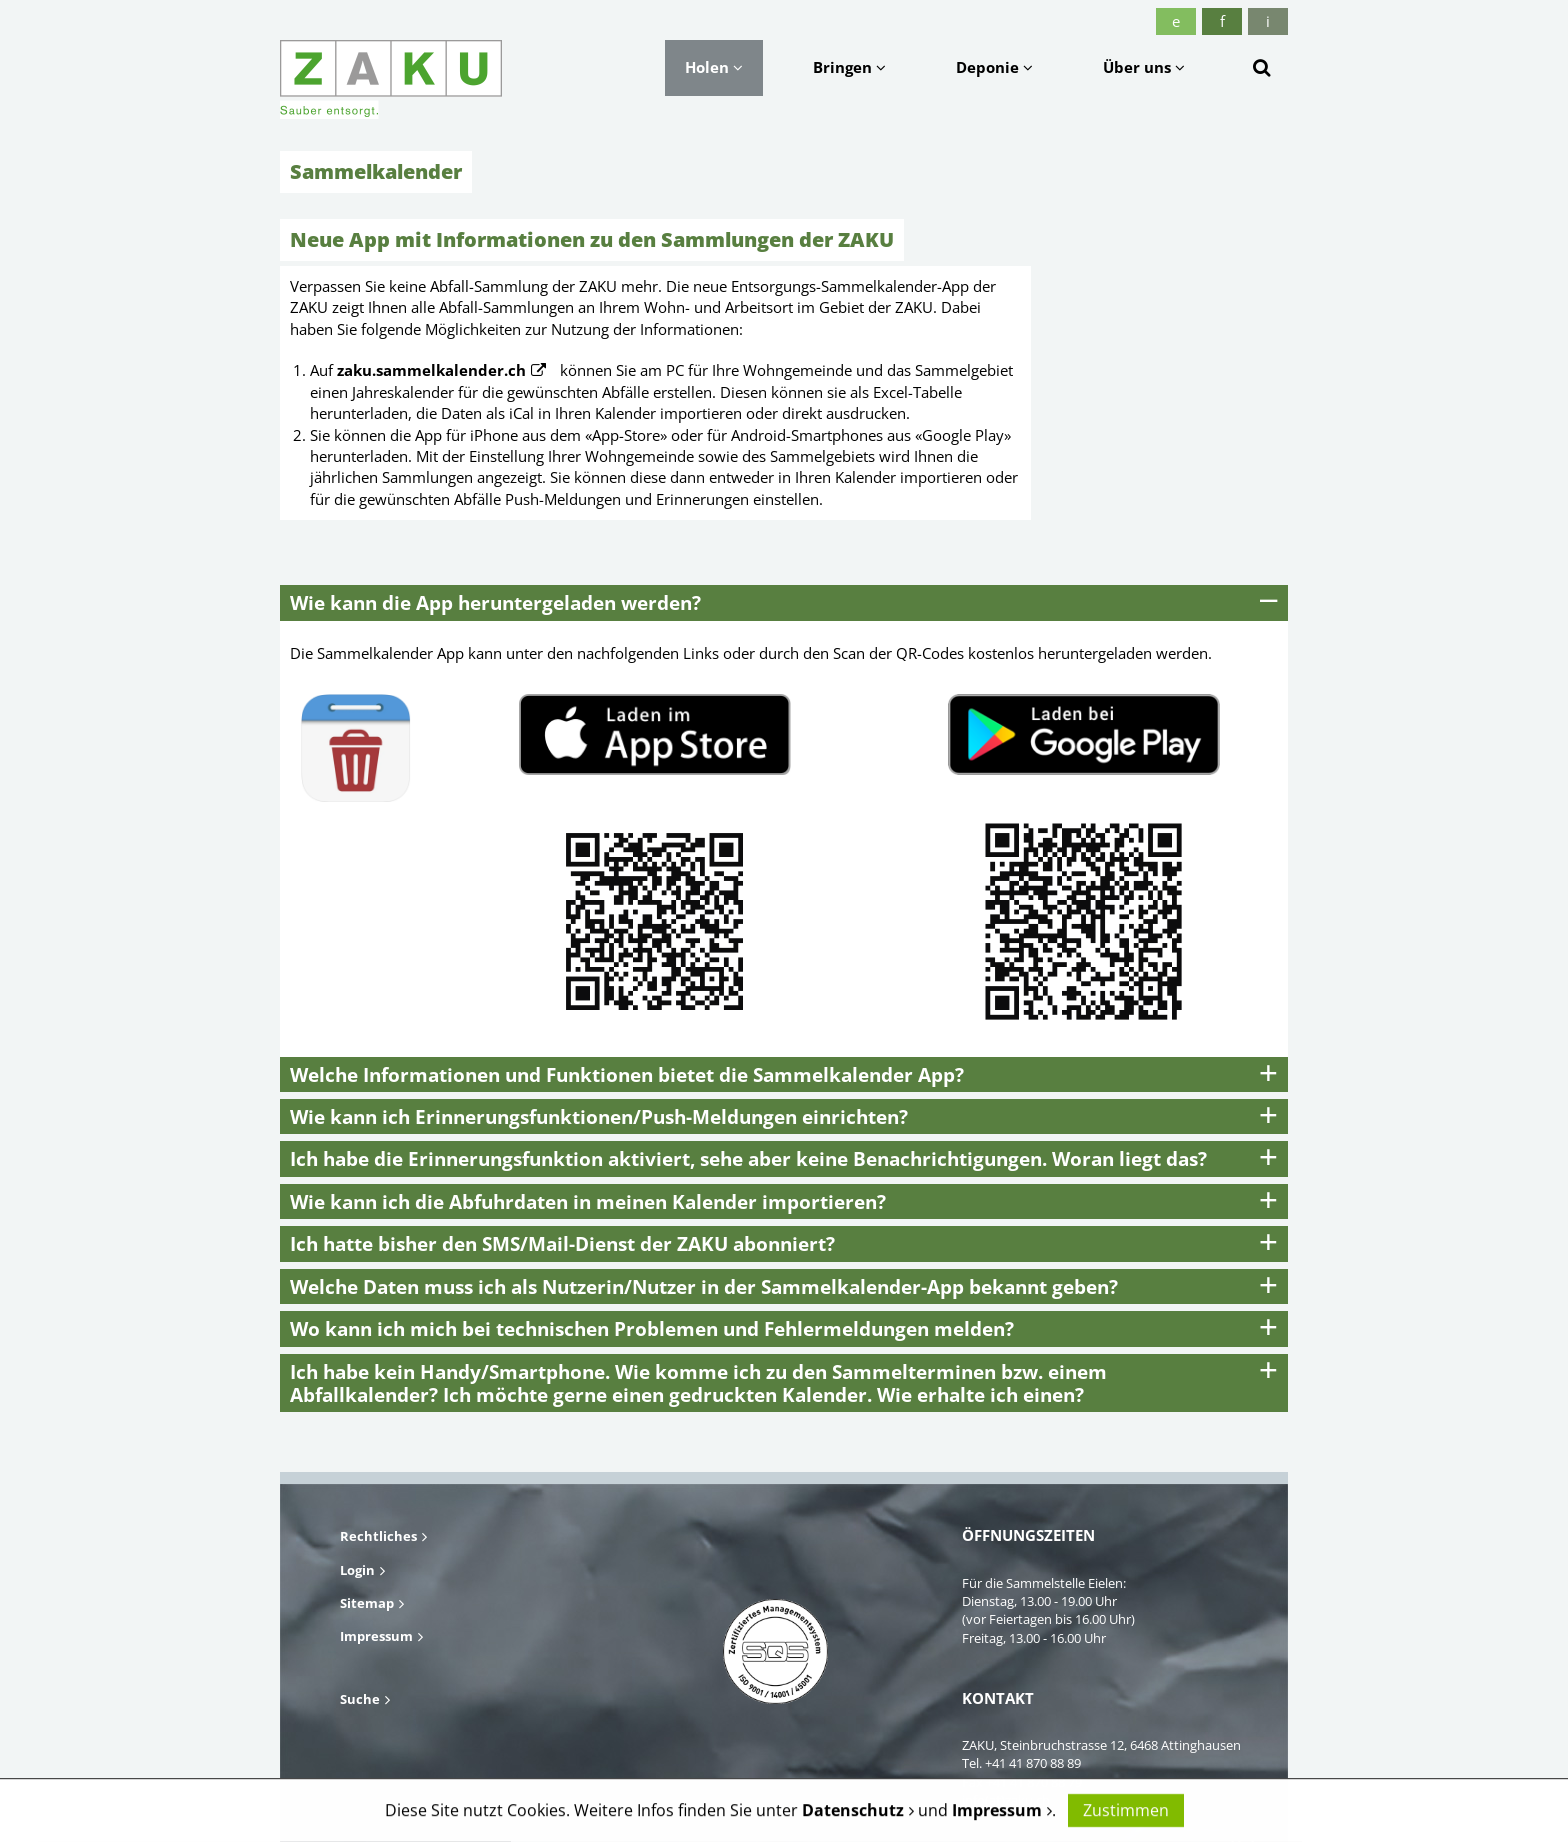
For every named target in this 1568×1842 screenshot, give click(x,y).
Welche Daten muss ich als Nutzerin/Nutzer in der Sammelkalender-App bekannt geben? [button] (704, 1286)
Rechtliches (378, 1536)
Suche (360, 1699)
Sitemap (367, 1603)
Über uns (1144, 67)
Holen (714, 67)
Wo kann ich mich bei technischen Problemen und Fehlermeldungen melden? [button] (652, 1328)
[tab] (784, 602)
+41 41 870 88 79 (1034, 1782)
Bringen (849, 67)
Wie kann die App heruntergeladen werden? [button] (495, 602)
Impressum (376, 1636)
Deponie (994, 67)
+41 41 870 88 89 (1033, 1763)
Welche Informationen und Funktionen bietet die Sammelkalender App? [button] (627, 1074)
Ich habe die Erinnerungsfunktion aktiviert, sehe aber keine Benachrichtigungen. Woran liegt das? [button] (748, 1158)
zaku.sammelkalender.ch (431, 370)
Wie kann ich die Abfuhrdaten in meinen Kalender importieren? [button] (588, 1201)
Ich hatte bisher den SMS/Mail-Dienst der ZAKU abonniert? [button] (562, 1243)
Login (357, 1570)
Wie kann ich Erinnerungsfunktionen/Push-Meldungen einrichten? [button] (599, 1116)
